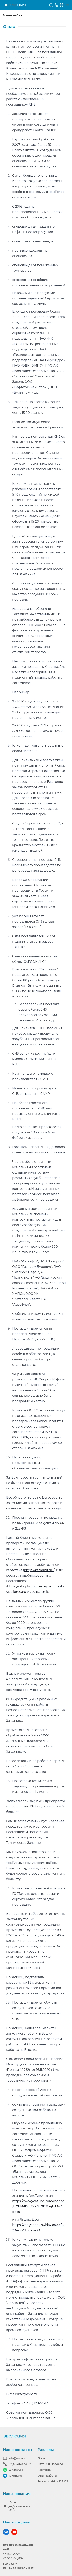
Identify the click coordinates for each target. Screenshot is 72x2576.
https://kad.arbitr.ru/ (39, 1570)
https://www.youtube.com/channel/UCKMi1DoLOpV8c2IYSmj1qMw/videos (38, 2206)
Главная (7, 15)
